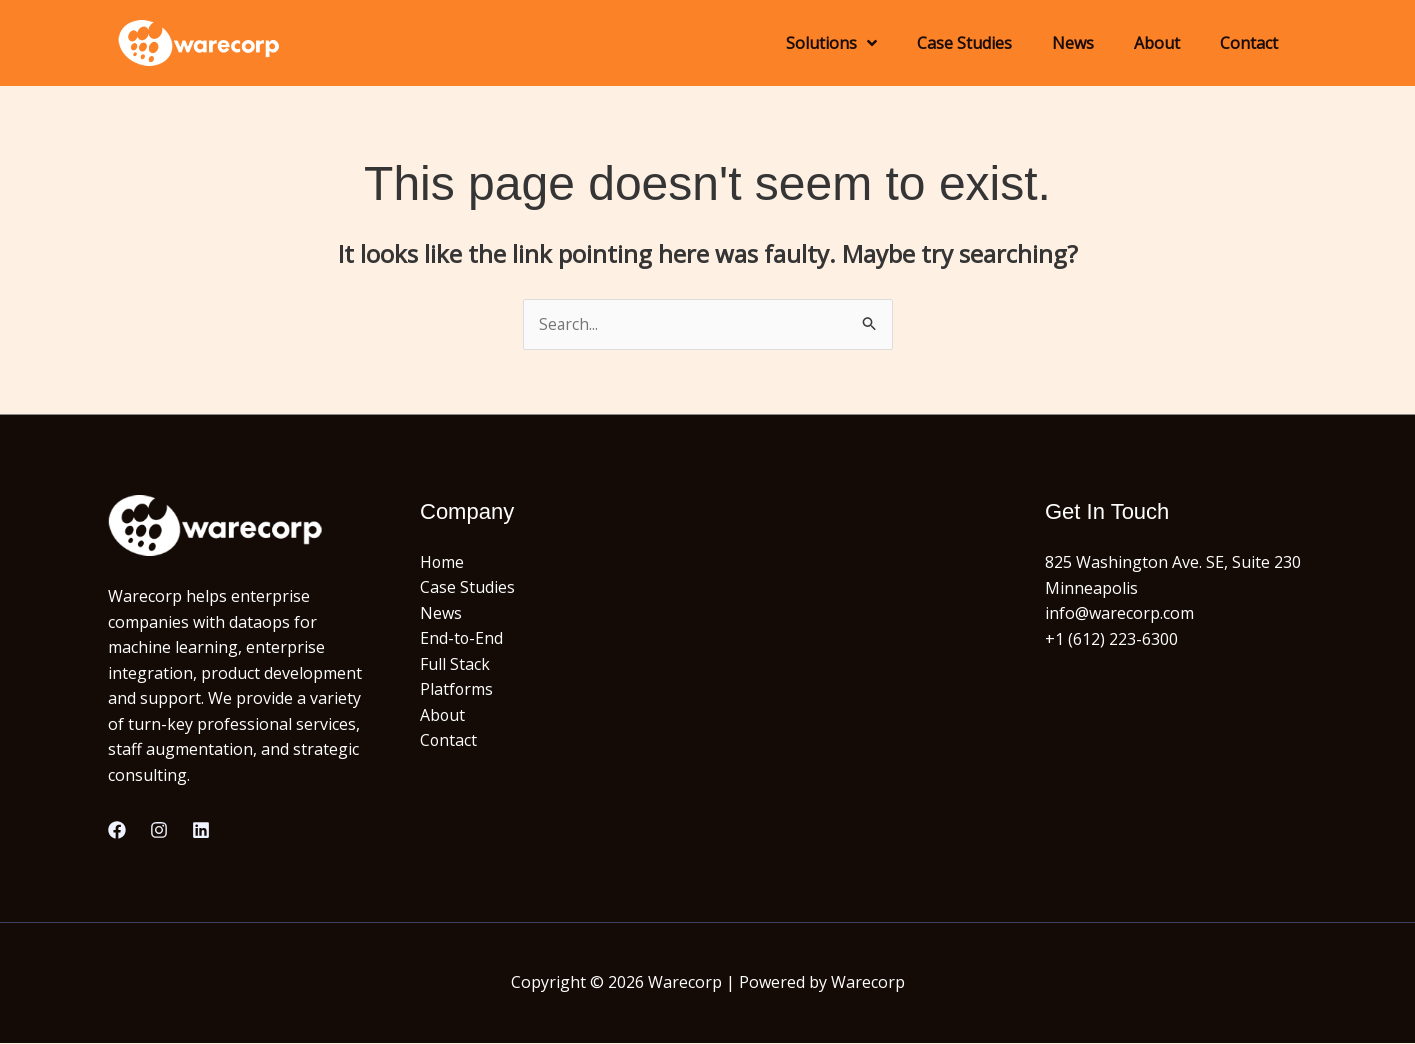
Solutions (831, 43)
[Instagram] (159, 831)
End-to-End (462, 639)
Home (442, 562)
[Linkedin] (201, 831)
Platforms (457, 690)
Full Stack (455, 665)
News (1073, 43)
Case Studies (964, 43)
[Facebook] (117, 831)
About (1157, 43)
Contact (1249, 43)
